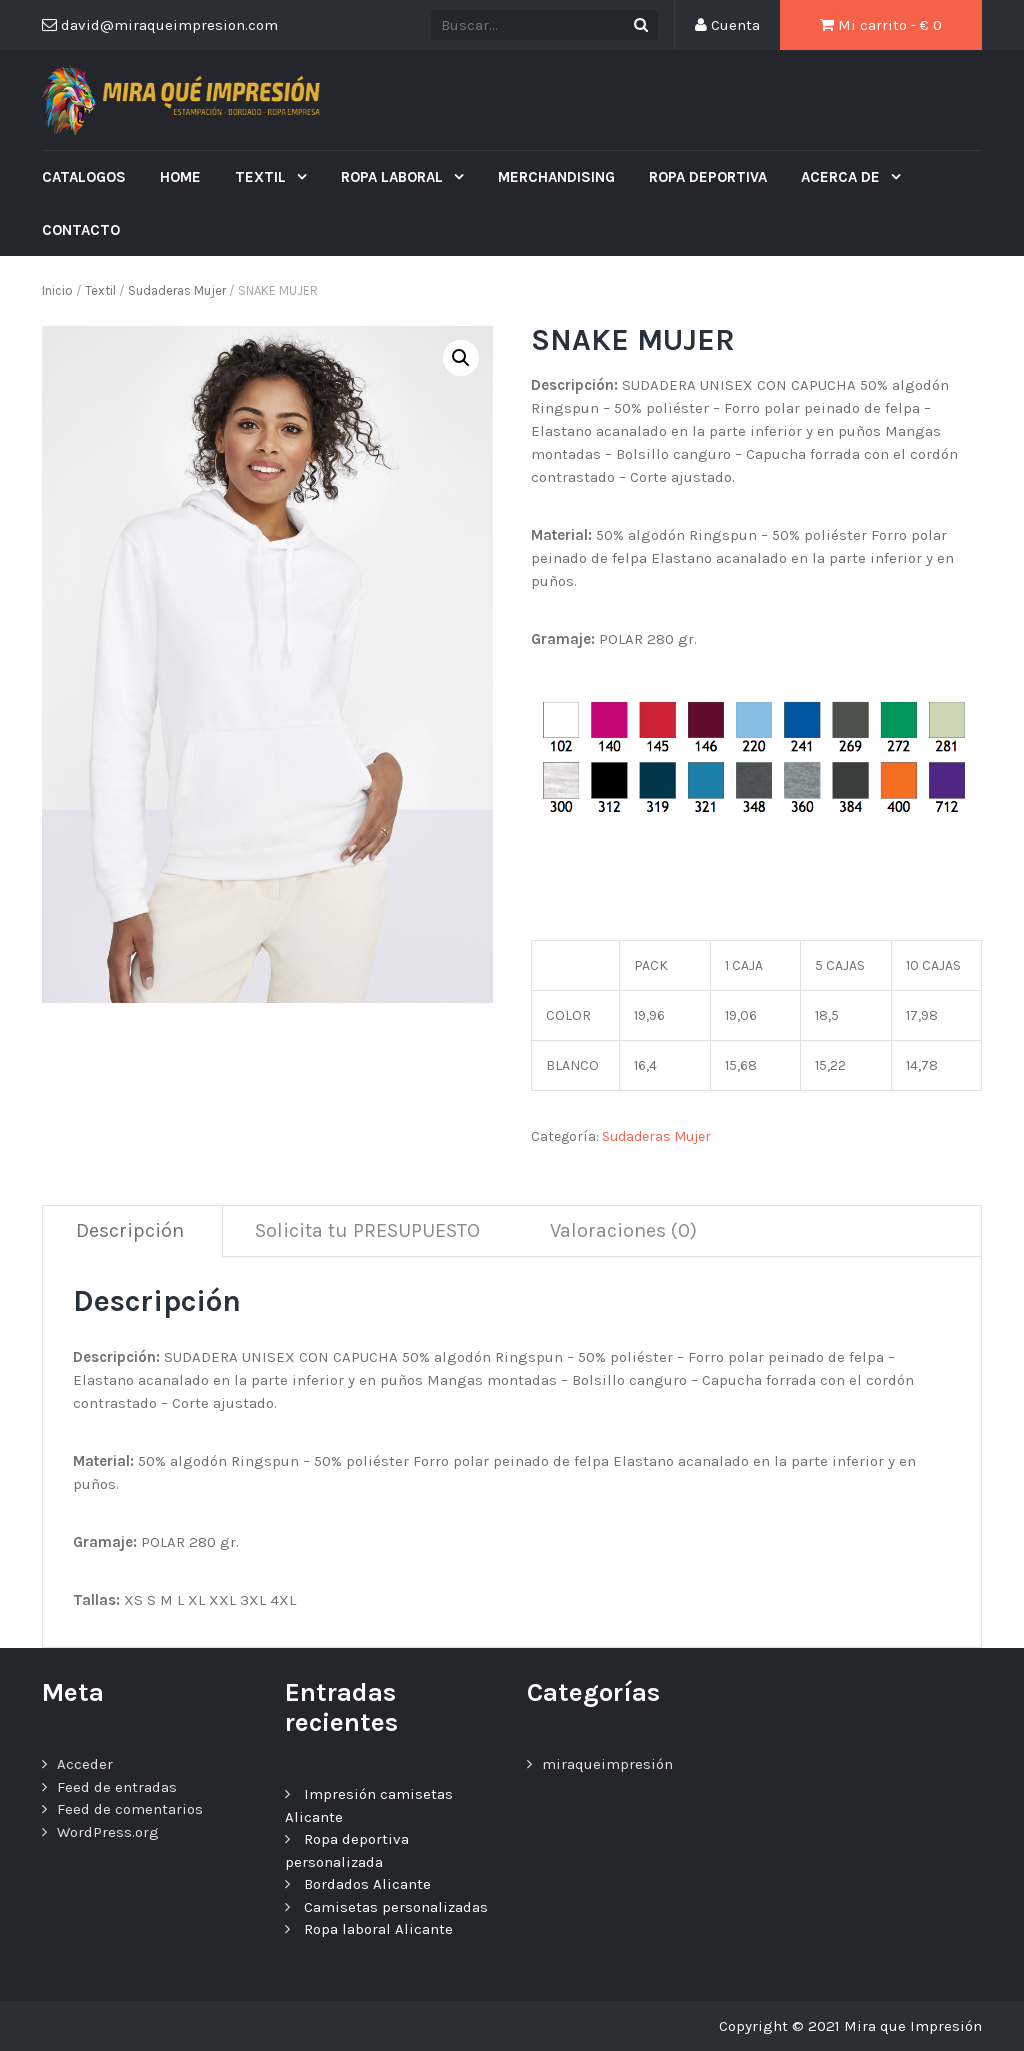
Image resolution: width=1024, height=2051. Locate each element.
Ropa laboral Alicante (378, 1929)
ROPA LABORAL (394, 177)
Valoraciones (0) (623, 1230)
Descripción (130, 1230)
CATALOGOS (84, 177)
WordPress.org (108, 1832)
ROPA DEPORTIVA (708, 177)
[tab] (130, 1231)
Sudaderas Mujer (177, 290)
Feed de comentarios (130, 1809)
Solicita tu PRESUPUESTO (367, 1230)
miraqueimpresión (607, 1764)
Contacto (81, 230)
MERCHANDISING (556, 177)
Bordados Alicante (367, 1884)
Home (180, 177)
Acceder (85, 1764)
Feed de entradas (117, 1787)
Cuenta (727, 25)
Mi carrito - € (881, 25)
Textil (262, 177)
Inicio (57, 290)
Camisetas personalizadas (396, 1907)
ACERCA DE (842, 177)
